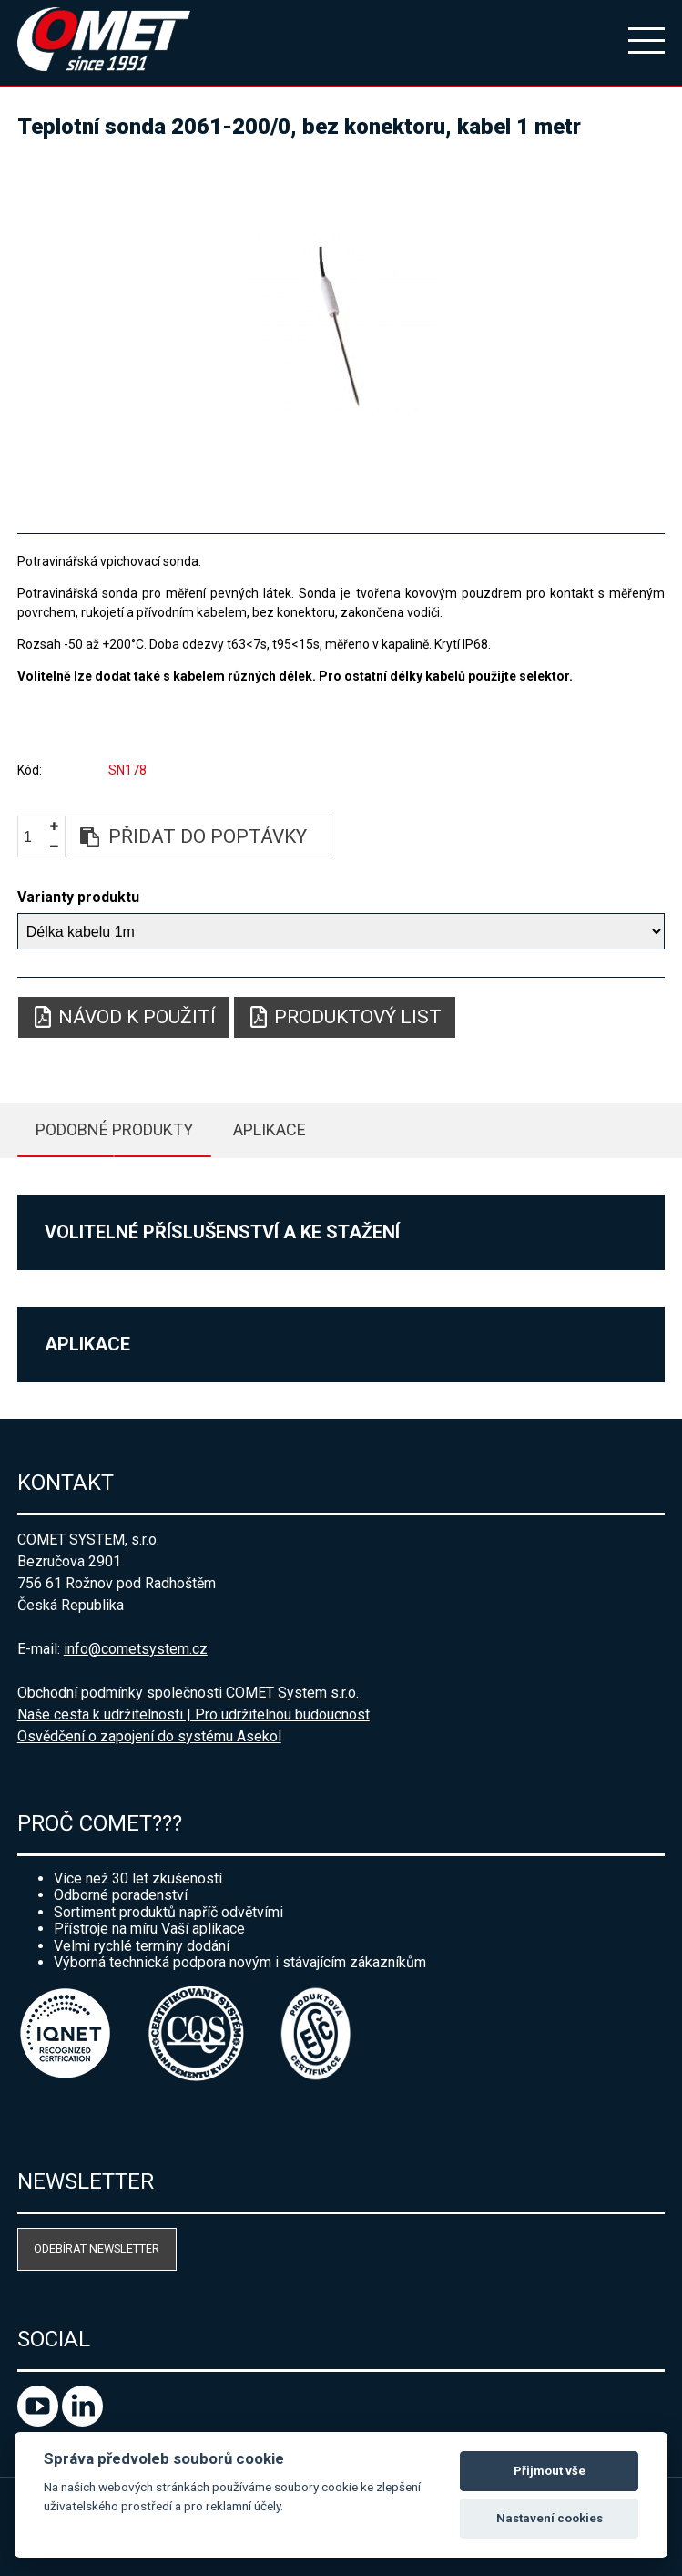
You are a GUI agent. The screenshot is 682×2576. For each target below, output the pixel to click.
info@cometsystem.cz (136, 1648)
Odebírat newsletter (96, 2248)
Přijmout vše (549, 2471)
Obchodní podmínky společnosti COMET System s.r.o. (188, 1692)
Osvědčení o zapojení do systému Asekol (149, 1736)
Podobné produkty (114, 1129)
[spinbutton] (35, 837)
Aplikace (269, 1129)
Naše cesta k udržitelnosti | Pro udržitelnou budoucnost (193, 1714)
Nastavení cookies (549, 2518)
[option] (341, 328)
